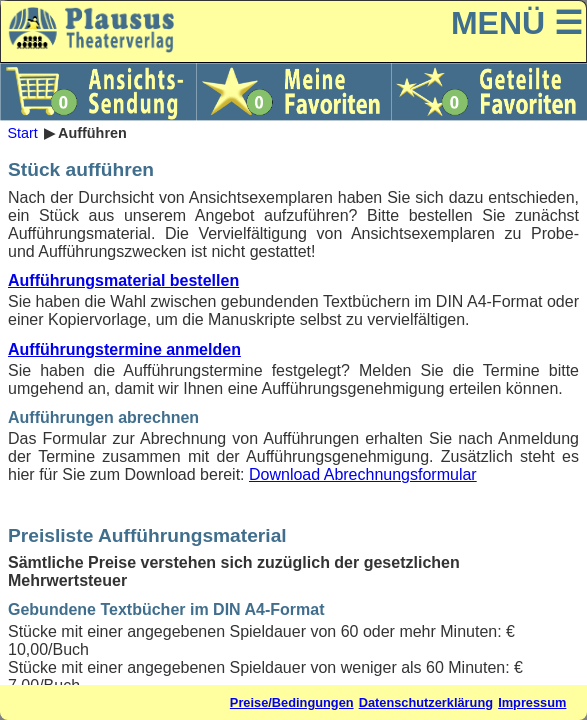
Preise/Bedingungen (292, 702)
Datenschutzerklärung (426, 702)
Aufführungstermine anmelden (124, 349)
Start (22, 133)
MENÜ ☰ (517, 23)
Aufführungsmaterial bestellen (123, 280)
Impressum (532, 702)
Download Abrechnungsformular (363, 474)
